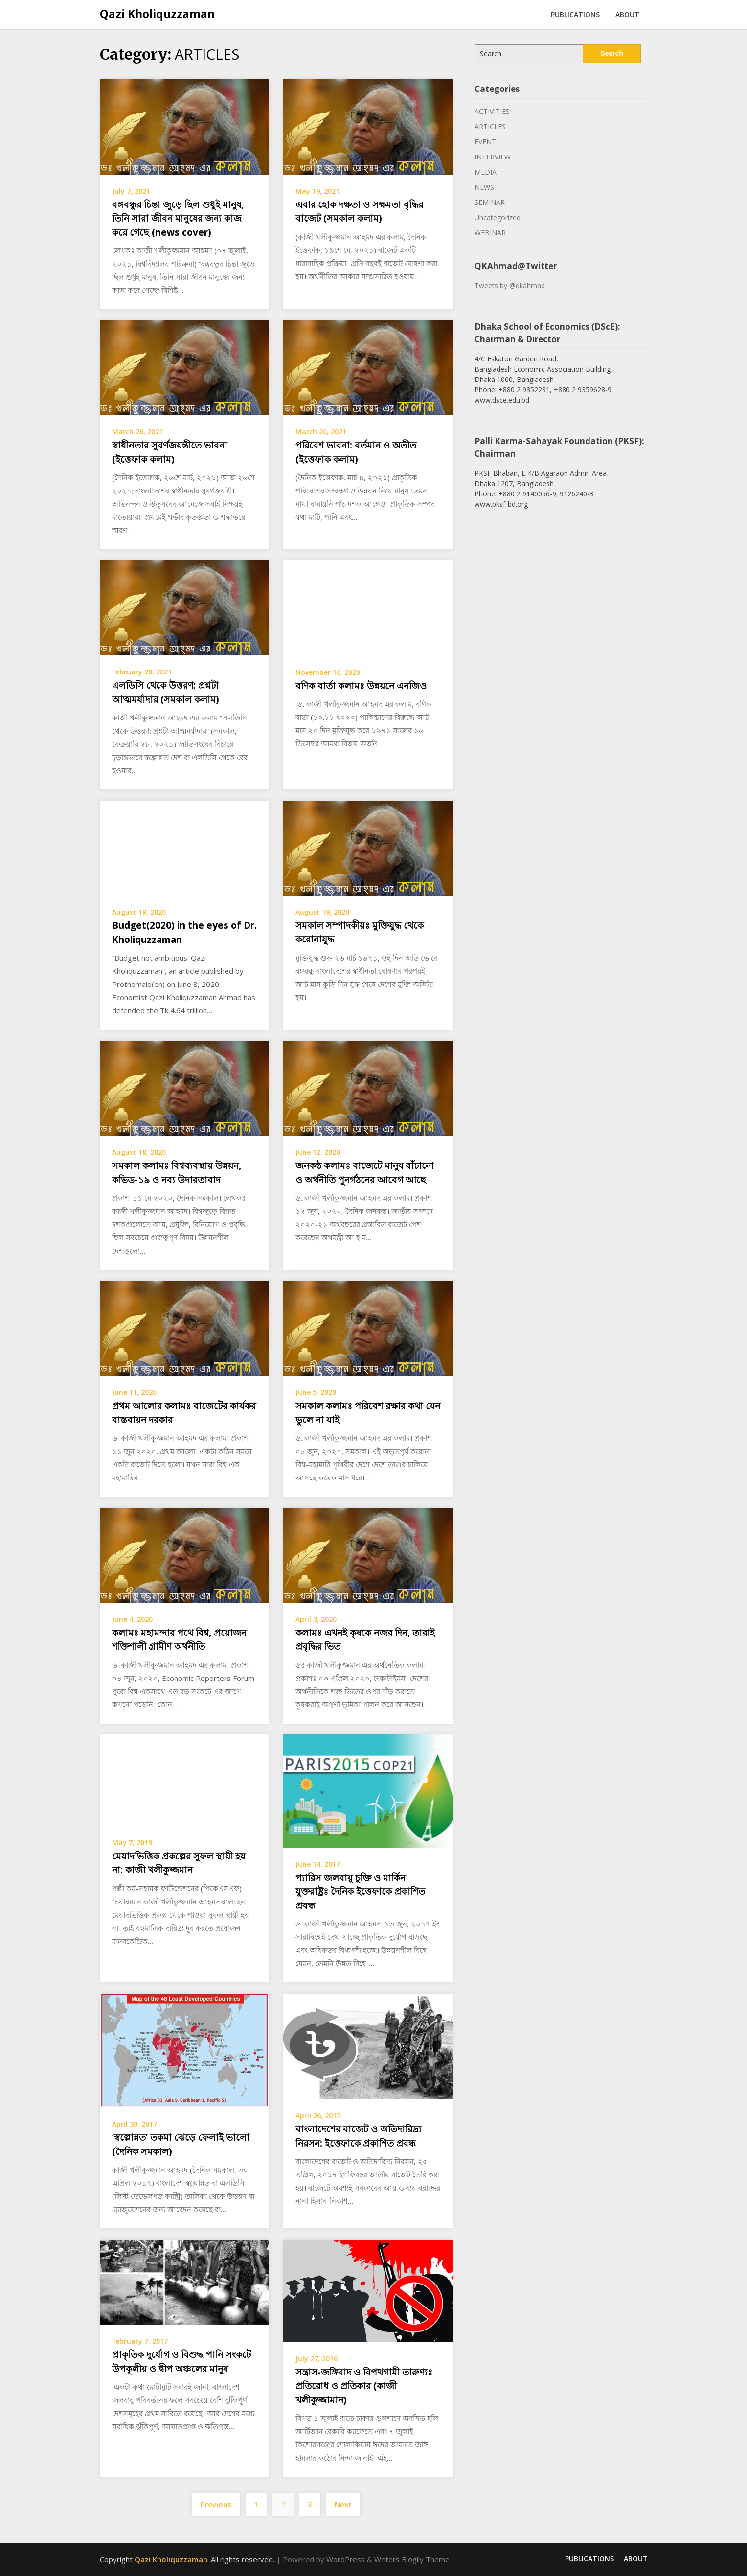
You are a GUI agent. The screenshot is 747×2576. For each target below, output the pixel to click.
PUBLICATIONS (575, 14)
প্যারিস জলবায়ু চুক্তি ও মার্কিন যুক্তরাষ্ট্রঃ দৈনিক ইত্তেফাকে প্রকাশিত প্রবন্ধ (360, 1891)
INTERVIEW (493, 156)
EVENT (485, 141)
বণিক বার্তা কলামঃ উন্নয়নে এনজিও (361, 685)
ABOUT (627, 14)
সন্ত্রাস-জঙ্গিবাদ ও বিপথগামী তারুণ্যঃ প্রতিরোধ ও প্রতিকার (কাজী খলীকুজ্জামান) (363, 2386)
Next (343, 2504)
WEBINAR (490, 232)
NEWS (484, 187)
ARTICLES (490, 126)
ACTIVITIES (492, 111)
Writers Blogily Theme (412, 2559)
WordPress (345, 2559)
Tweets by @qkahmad (510, 285)
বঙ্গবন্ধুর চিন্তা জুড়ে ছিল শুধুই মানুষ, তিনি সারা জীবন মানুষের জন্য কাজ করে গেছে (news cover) (178, 218)
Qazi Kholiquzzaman (157, 14)
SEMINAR (490, 202)
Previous (216, 2504)
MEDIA (486, 172)
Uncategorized (498, 217)
